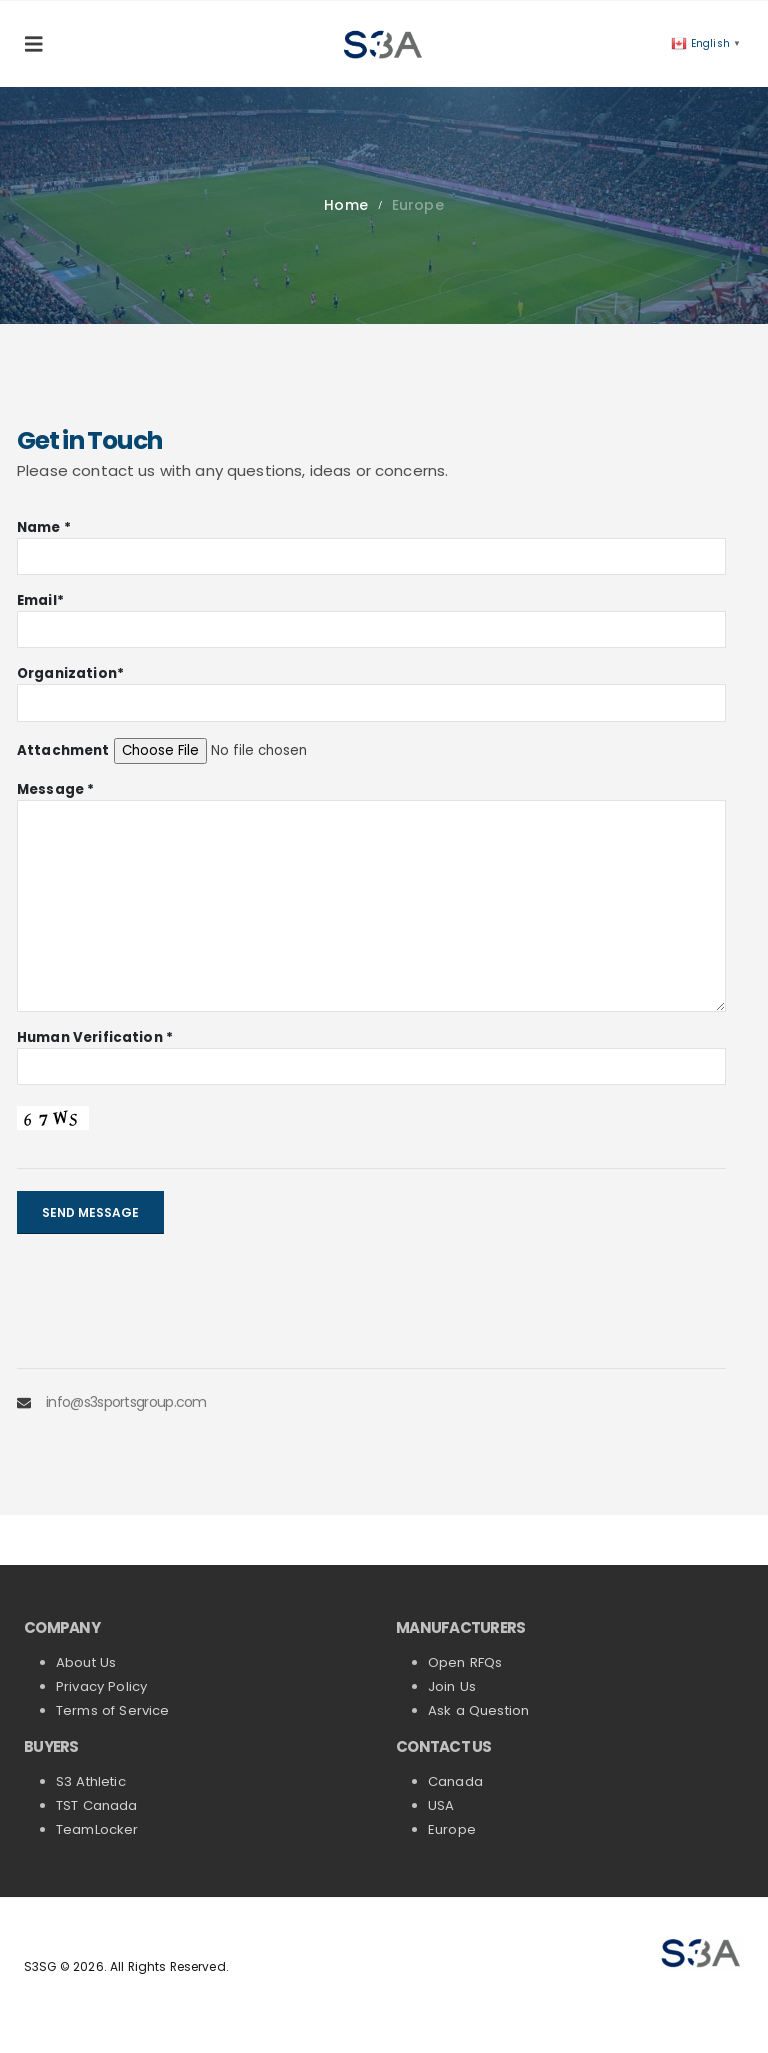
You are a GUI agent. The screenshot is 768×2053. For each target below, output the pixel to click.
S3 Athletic (91, 1781)
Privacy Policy (101, 1686)
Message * (55, 789)
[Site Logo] (384, 44)
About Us (86, 1662)
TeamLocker (97, 1829)
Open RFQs (465, 1662)
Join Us (452, 1686)
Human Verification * (95, 1037)
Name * (44, 527)
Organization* (70, 673)
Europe (452, 1829)
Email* (40, 600)
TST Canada (97, 1805)
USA (443, 1805)
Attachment (63, 750)
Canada (455, 1781)
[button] (40, 44)
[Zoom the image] (701, 1944)
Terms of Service (112, 1710)
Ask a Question (478, 1710)
